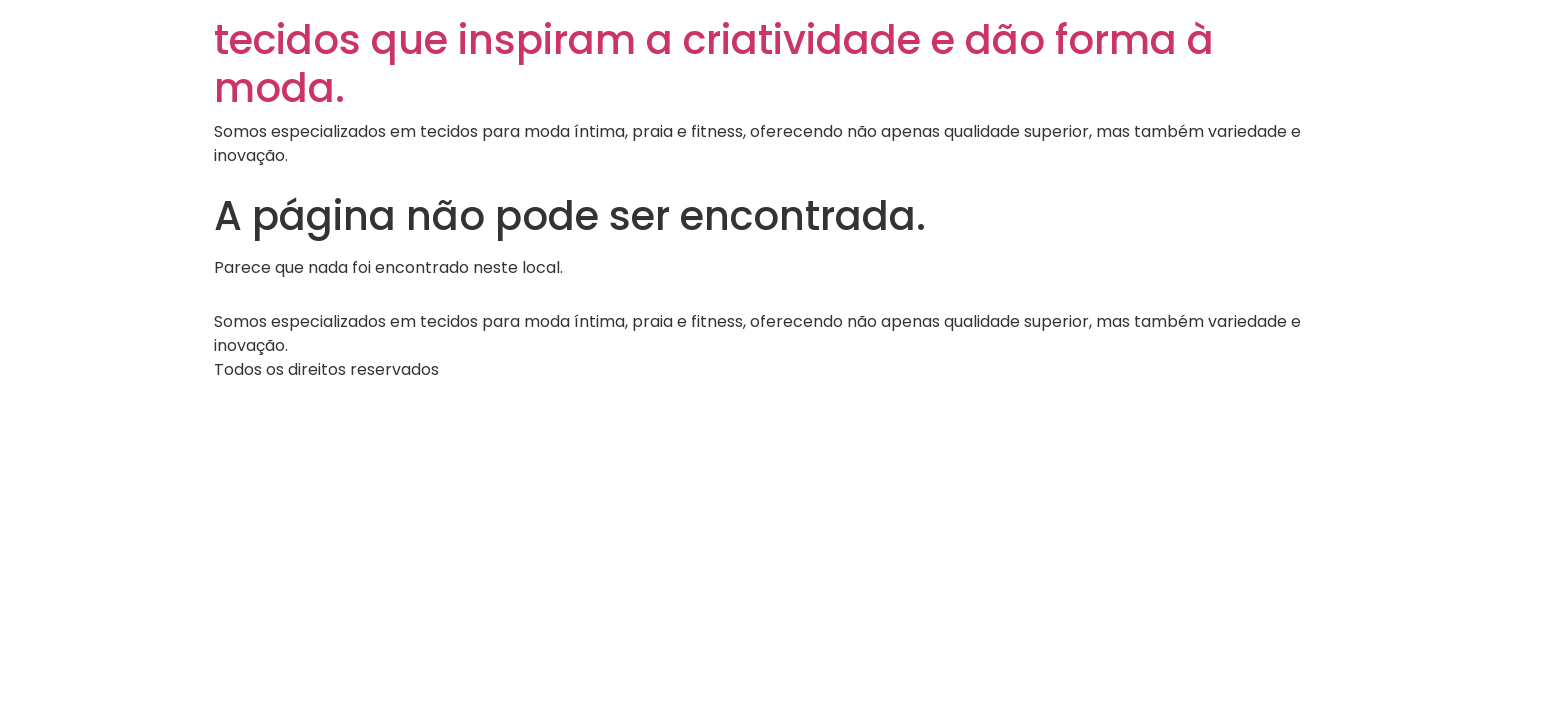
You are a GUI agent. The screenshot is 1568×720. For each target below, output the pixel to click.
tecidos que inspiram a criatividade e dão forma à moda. (714, 64)
